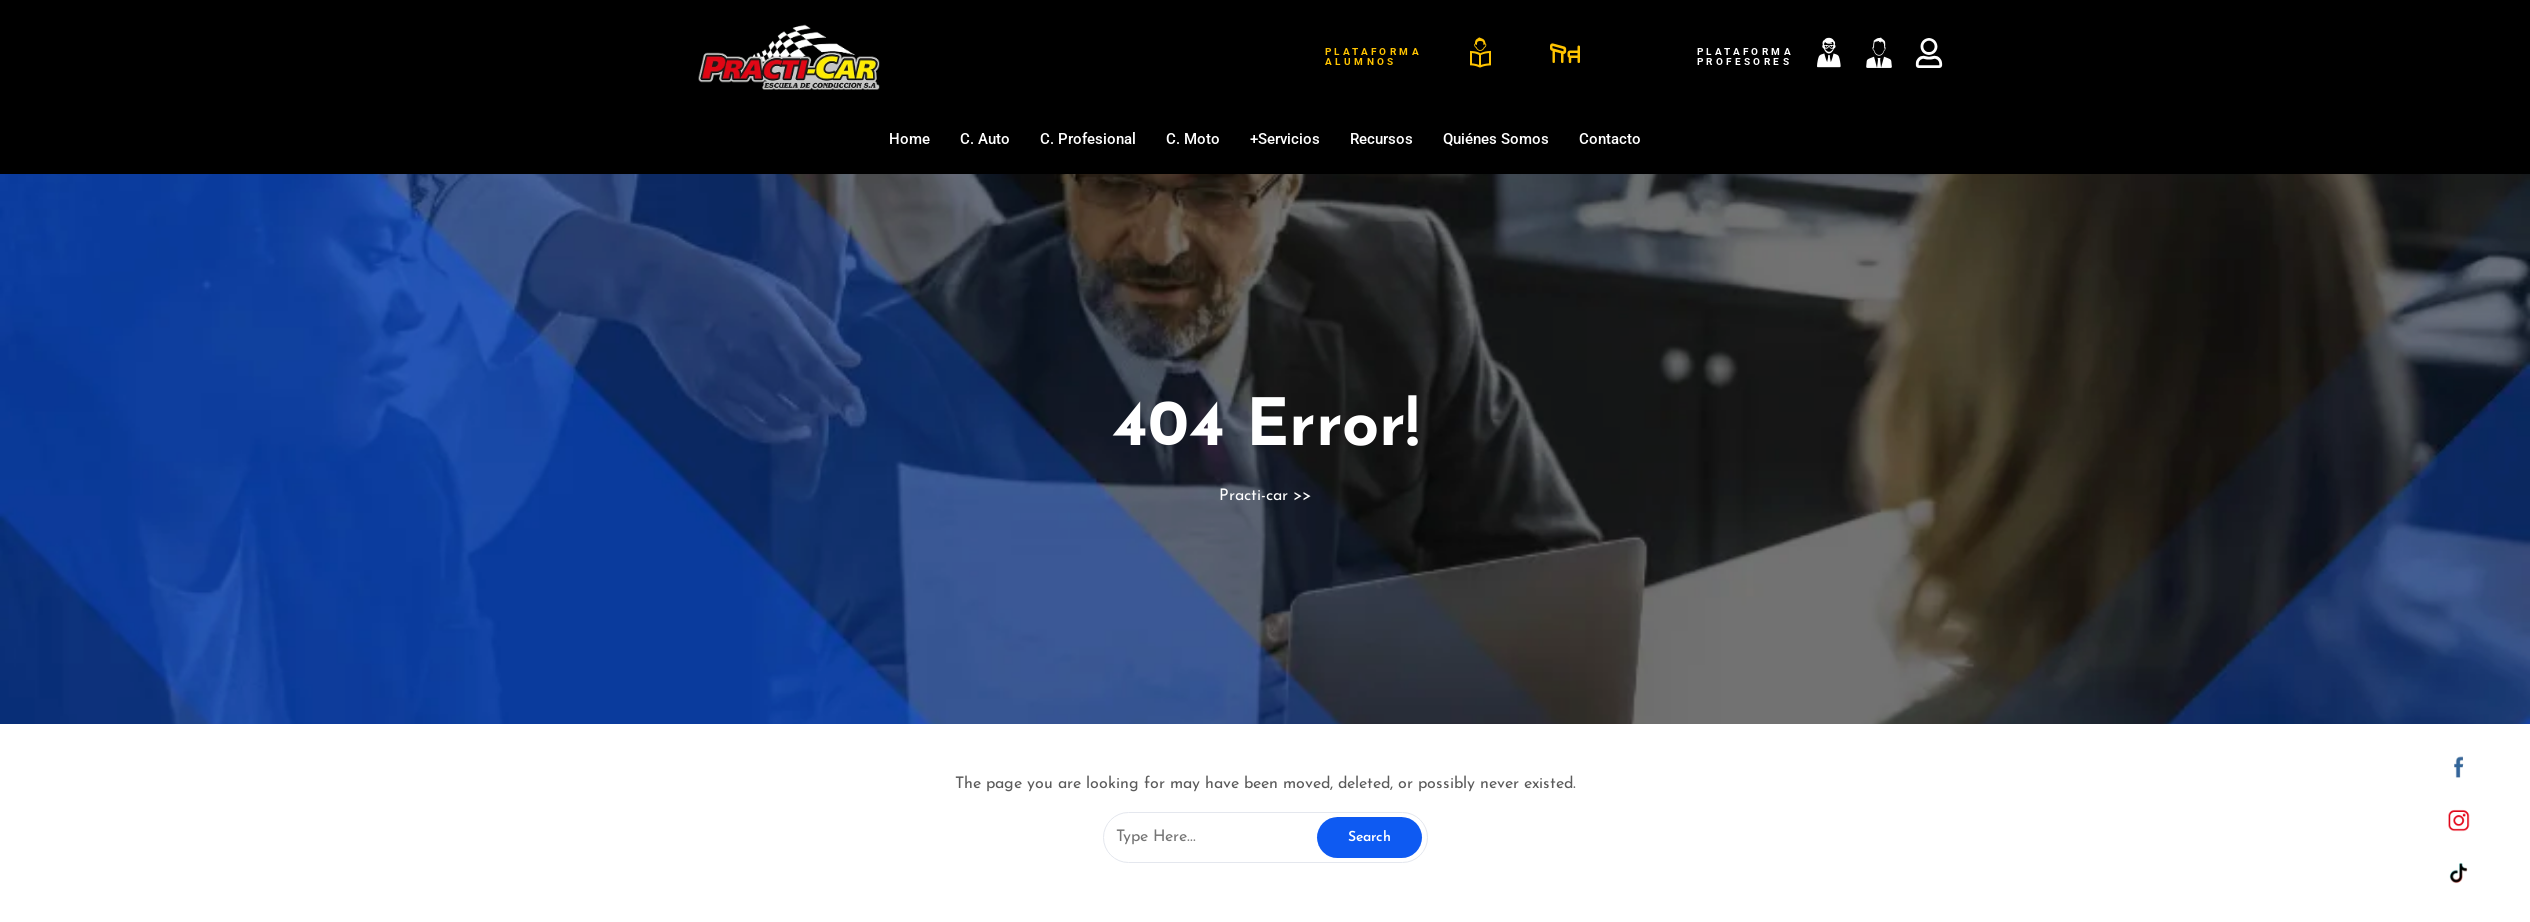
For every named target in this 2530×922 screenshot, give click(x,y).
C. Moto (1193, 139)
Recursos (1381, 139)
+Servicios (1285, 139)
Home (909, 139)
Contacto (1610, 139)
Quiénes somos (1496, 139)
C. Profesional (1088, 139)
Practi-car (1253, 496)
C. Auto (985, 139)
